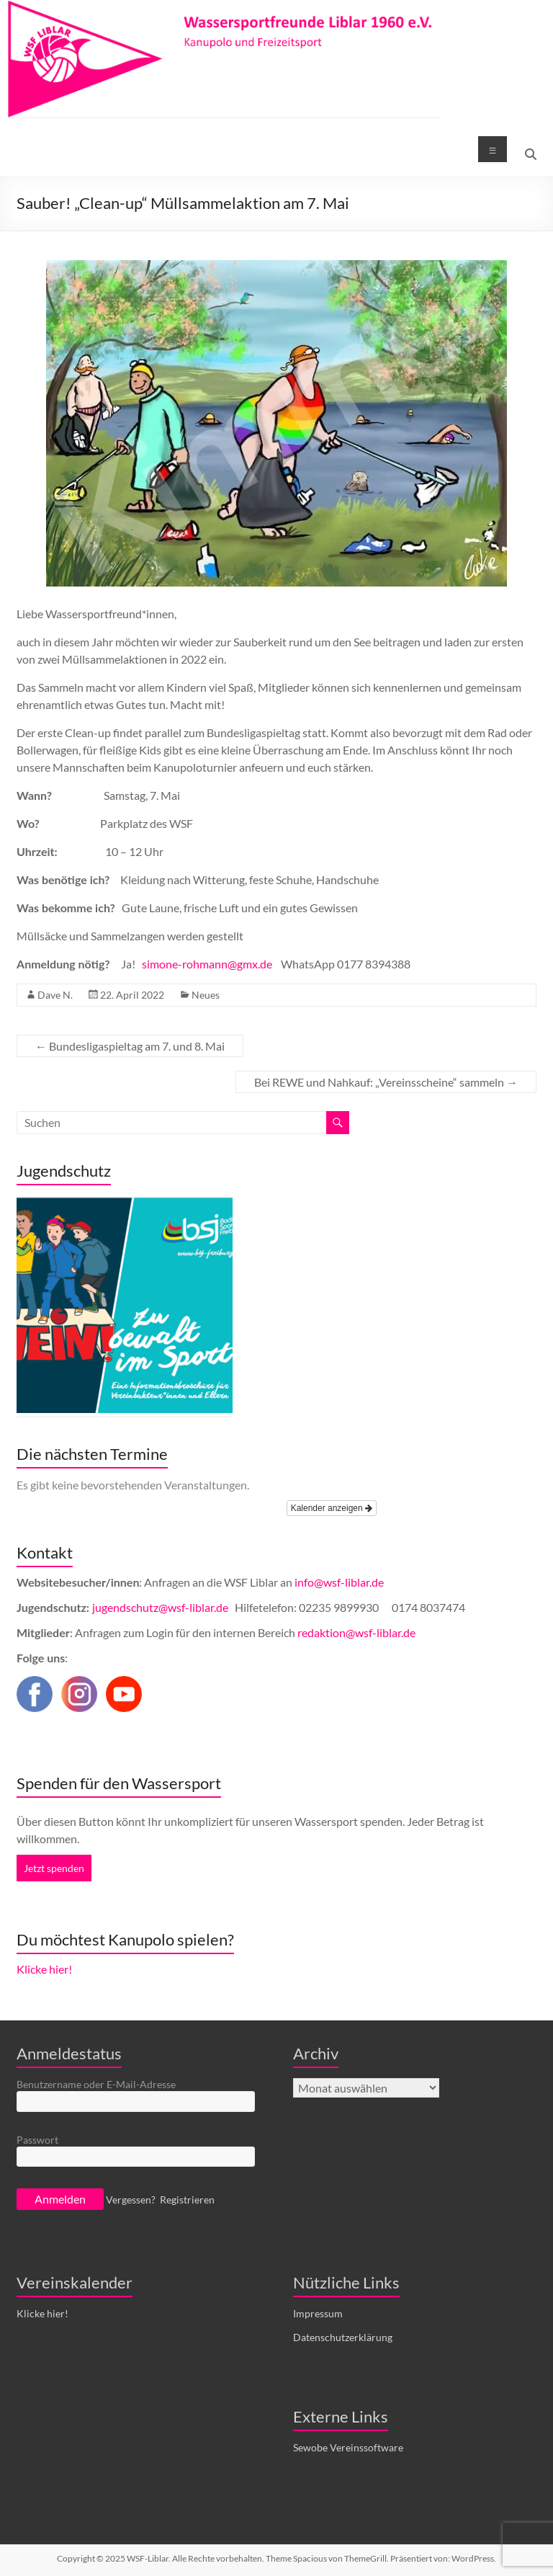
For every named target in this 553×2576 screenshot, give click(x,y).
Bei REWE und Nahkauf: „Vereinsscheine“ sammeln (386, 1082)
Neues (206, 995)
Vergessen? (131, 2199)
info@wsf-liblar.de (339, 1582)
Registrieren (187, 2199)
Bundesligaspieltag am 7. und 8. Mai (130, 1046)
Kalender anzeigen (331, 1508)
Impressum (318, 2313)
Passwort (37, 2140)
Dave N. (55, 995)
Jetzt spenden (54, 1868)
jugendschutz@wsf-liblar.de (161, 1607)
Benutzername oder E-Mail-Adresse (96, 2084)
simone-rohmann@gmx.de (207, 964)
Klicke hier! (44, 1969)
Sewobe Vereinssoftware (348, 2447)
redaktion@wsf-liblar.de (356, 1632)
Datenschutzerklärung (342, 2337)
